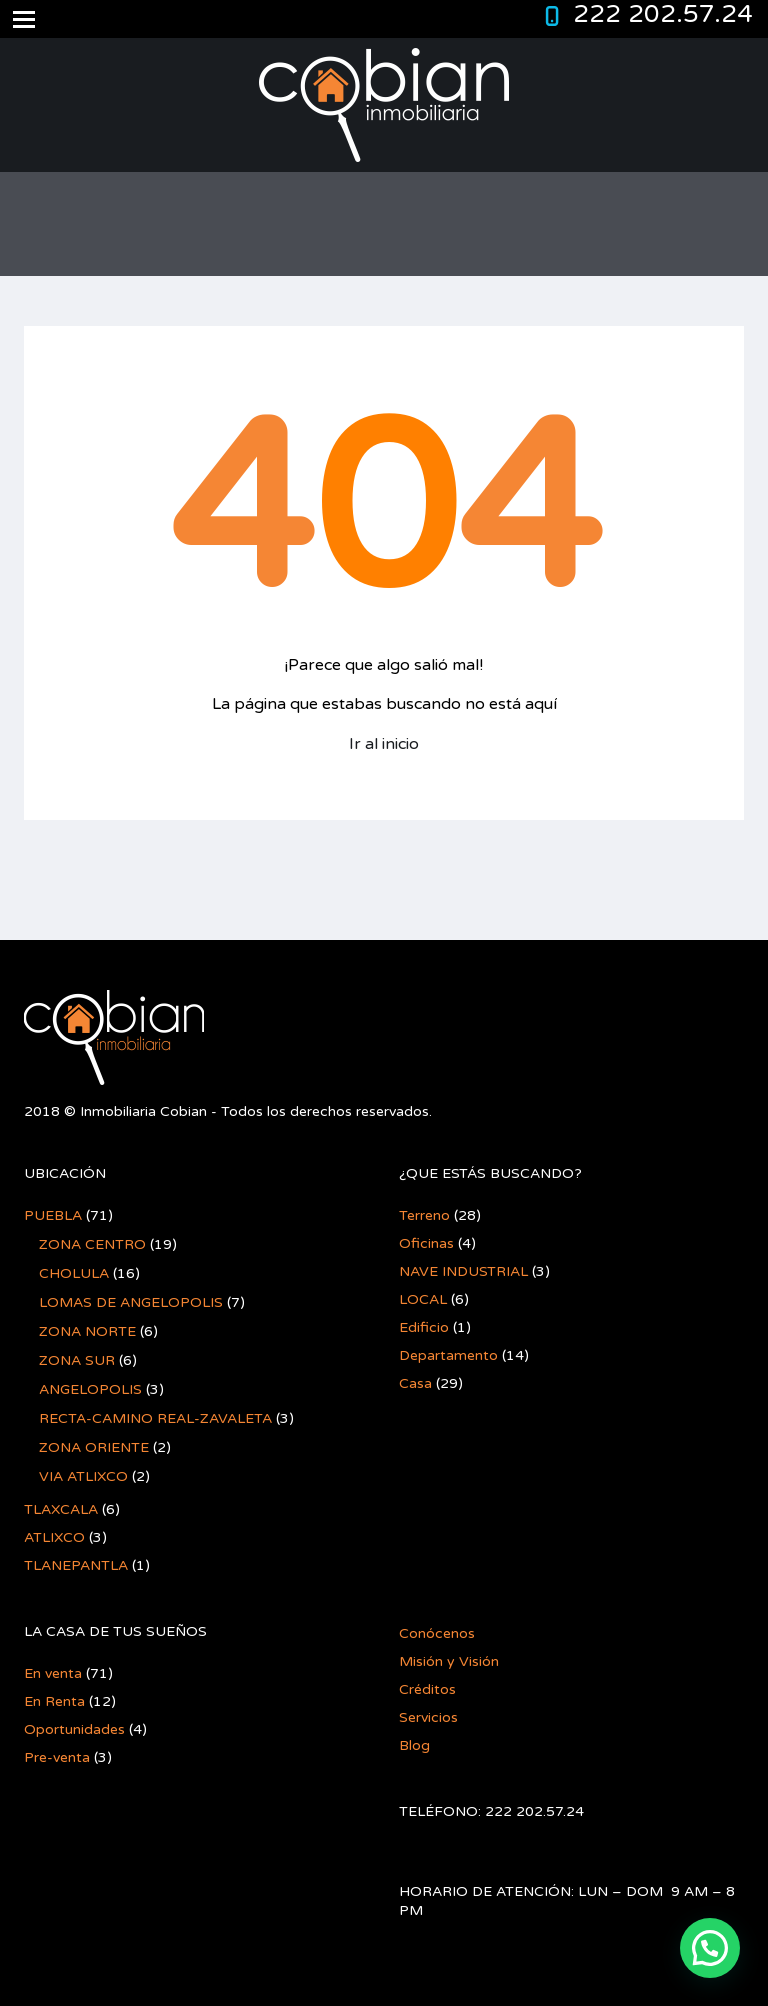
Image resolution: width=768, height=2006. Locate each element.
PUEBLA (53, 1215)
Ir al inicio (384, 744)
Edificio (424, 1327)
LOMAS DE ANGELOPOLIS (131, 1302)
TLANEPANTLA (76, 1565)
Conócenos (437, 1633)
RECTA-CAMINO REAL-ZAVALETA (155, 1418)
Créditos (427, 1689)
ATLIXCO (54, 1537)
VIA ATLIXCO (83, 1476)
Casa (415, 1383)
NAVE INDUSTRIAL (463, 1271)
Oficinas (426, 1243)
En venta (53, 1673)
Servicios (428, 1717)
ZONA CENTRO (92, 1244)
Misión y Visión (449, 1661)
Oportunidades (74, 1729)
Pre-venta (57, 1757)
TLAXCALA (61, 1509)
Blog (414, 1745)
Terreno (424, 1215)
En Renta (54, 1701)
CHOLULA (74, 1273)
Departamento (448, 1355)
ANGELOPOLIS (90, 1389)
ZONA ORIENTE (94, 1447)
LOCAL (423, 1299)
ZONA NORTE (87, 1331)
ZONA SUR (77, 1360)
